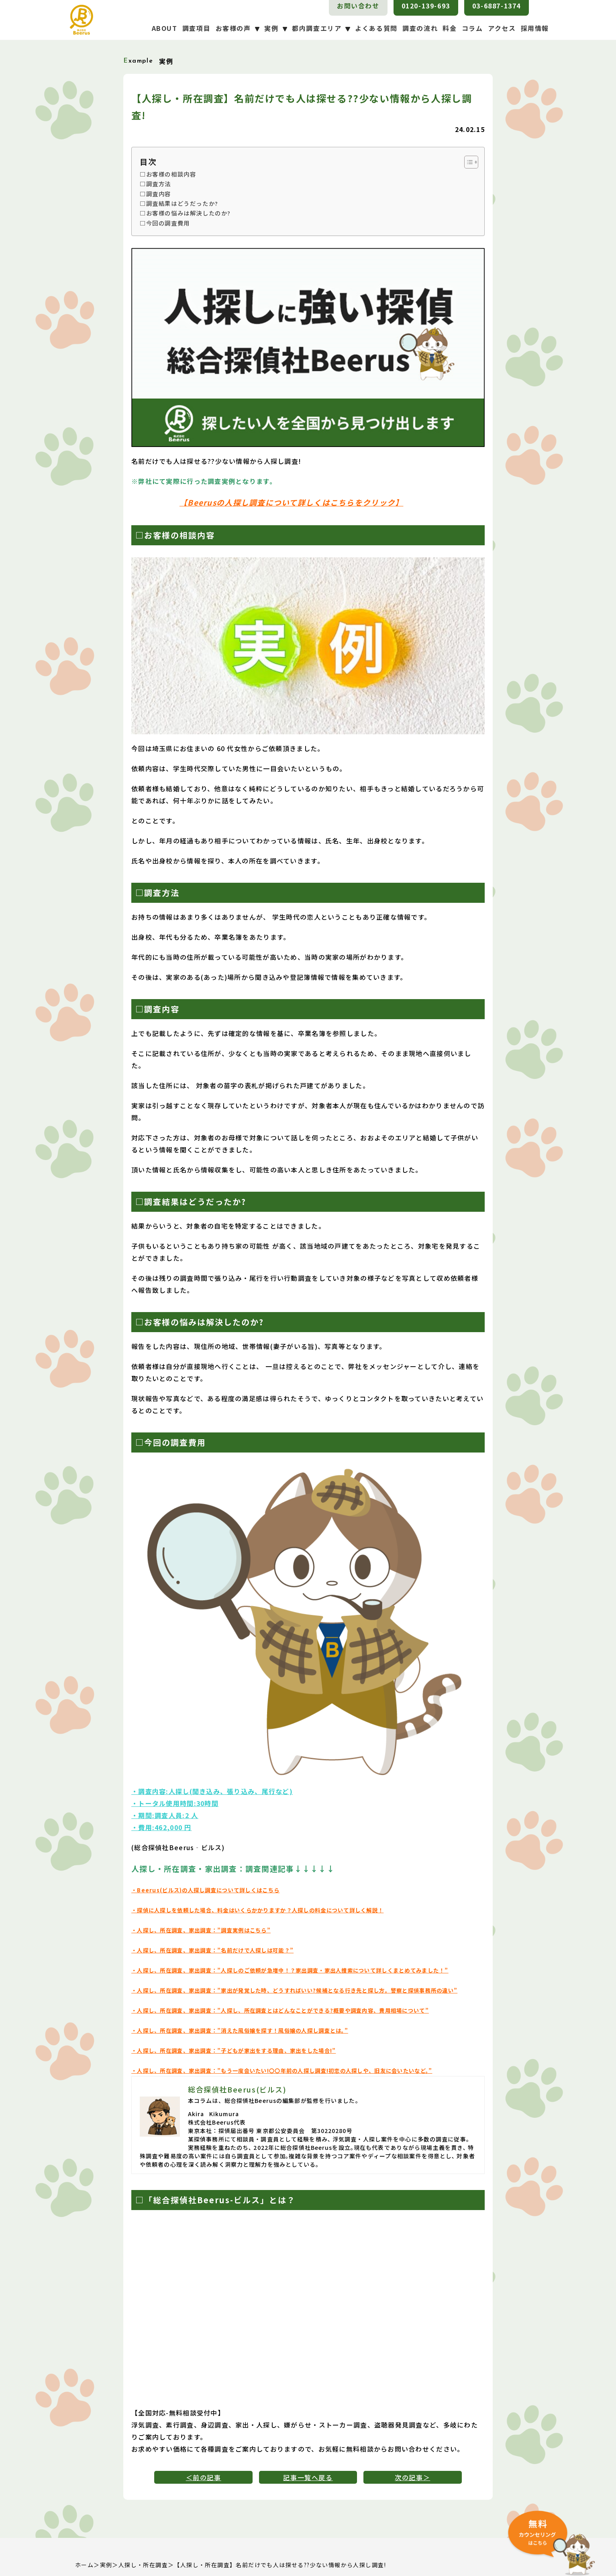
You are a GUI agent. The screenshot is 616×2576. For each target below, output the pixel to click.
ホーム (84, 2565)
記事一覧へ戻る (307, 2477)
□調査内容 (155, 193)
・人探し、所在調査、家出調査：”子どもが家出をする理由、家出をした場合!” (233, 2050)
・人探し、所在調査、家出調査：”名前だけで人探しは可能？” (212, 1950)
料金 (450, 28)
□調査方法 (155, 183)
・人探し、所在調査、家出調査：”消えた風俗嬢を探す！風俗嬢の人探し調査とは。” (239, 2030)
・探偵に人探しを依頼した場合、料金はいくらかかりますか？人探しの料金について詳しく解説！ (257, 1910)
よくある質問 (376, 28)
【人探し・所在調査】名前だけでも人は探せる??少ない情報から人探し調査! (280, 2565)
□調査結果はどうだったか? (179, 203)
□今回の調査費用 (165, 223)
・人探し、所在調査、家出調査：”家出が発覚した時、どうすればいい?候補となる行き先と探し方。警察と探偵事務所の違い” (294, 1990)
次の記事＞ (412, 2477)
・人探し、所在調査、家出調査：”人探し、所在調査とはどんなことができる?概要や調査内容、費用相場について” (280, 2010)
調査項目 (196, 28)
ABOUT (164, 28)
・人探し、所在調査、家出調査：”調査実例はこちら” (201, 1930)
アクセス (502, 28)
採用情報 (535, 28)
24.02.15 (470, 129)
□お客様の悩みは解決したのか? (185, 213)
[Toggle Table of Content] (467, 162)
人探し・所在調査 (143, 2565)
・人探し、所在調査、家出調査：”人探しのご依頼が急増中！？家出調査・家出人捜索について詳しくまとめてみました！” (290, 1970)
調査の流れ (420, 28)
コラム (472, 28)
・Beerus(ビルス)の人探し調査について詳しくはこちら (205, 1890)
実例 (106, 2565)
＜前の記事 (203, 2477)
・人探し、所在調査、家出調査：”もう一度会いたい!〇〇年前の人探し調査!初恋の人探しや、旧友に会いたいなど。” (281, 2070)
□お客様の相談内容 (168, 174)
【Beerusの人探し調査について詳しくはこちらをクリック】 (291, 502)
